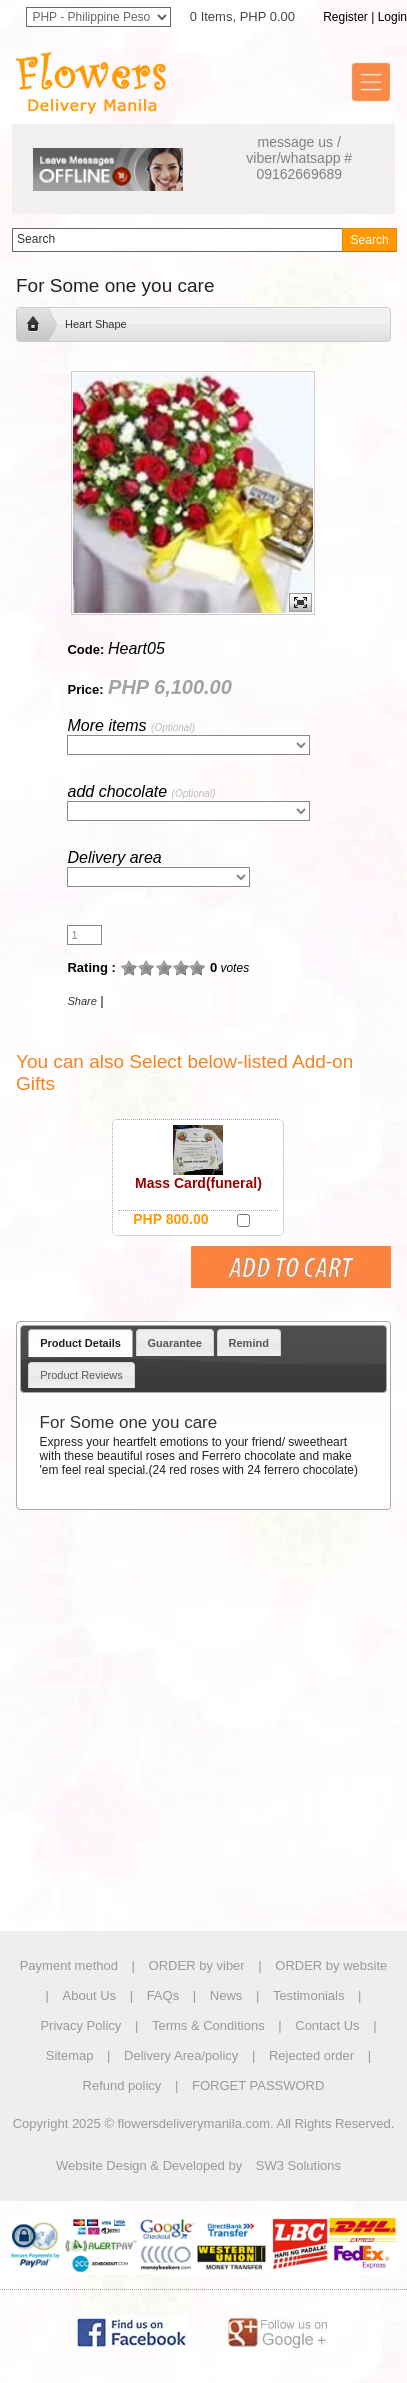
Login (392, 17)
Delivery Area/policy (181, 2055)
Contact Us (327, 2025)
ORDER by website (331, 1965)
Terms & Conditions (208, 2025)
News (226, 1995)
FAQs (163, 1995)
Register (345, 17)
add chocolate (141, 791)
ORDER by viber (197, 1965)
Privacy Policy (80, 2025)
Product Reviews (81, 1375)
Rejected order (311, 2055)
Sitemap (70, 2055)
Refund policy (122, 2085)
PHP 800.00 (170, 1219)
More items (130, 725)
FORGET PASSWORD (258, 2085)
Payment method (69, 1965)
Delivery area (114, 857)
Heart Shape (96, 324)
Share (81, 1001)
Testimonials (309, 1995)
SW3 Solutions (298, 2165)
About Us (89, 1995)
